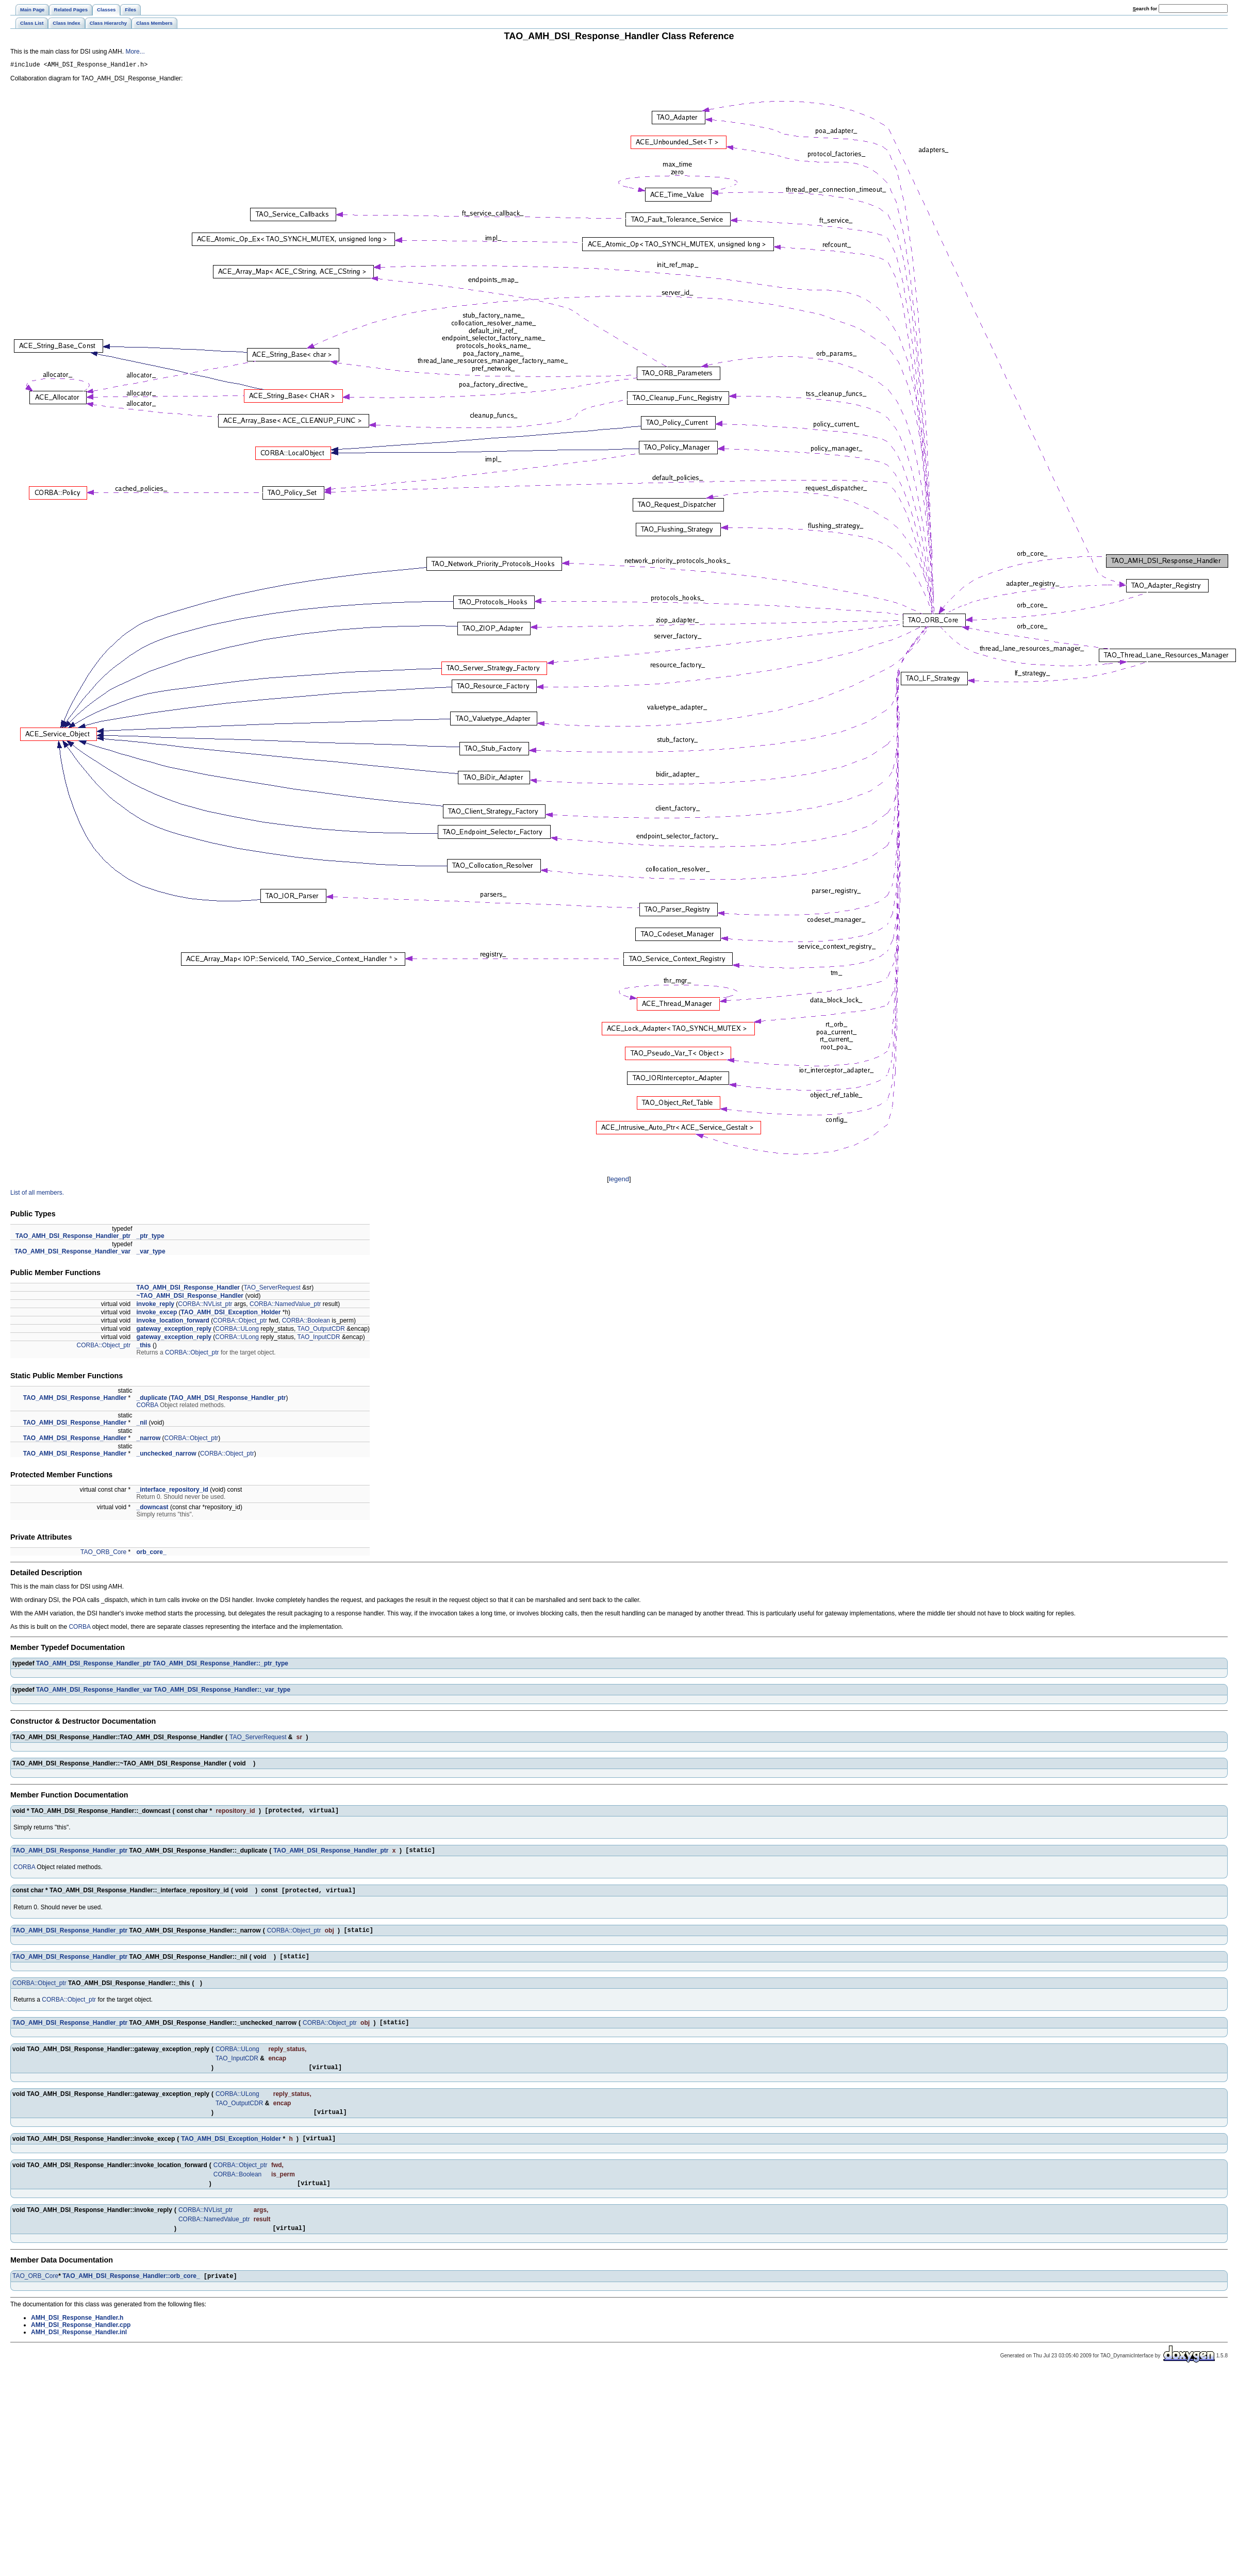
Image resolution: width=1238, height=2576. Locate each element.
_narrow (149, 1439)
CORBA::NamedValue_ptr (285, 1305)
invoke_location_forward (173, 1322)
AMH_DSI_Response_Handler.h (77, 2336)
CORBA (147, 1406)
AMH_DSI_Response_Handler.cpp (80, 2344)
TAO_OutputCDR (320, 1330)
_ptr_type (150, 1237)
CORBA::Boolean (306, 1322)
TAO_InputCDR (318, 1338)
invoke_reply (155, 1305)
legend (619, 1180)
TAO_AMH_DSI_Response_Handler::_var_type (222, 1691)
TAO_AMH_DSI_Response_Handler (188, 1289)
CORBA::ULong (237, 1330)
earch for (1145, 8)
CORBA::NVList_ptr (205, 1305)
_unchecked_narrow (166, 1455)
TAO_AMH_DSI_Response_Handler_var (72, 1253)
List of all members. (37, 1194)
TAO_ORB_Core (103, 1553)
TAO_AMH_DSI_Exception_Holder (231, 1313)
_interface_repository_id (172, 1491)
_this (144, 1346)
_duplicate (152, 1399)
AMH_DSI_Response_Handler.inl (79, 2351)
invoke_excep (157, 1313)
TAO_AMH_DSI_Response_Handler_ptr (72, 1237)
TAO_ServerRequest (272, 1289)
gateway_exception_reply (174, 1330)
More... (134, 51)
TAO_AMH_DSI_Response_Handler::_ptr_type (221, 1665)
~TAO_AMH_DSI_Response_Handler (190, 1297)
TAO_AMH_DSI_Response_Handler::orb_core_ (131, 2295)
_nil (142, 1424)
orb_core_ (152, 1553)
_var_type (151, 1253)
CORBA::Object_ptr (240, 1322)
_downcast (153, 1508)
